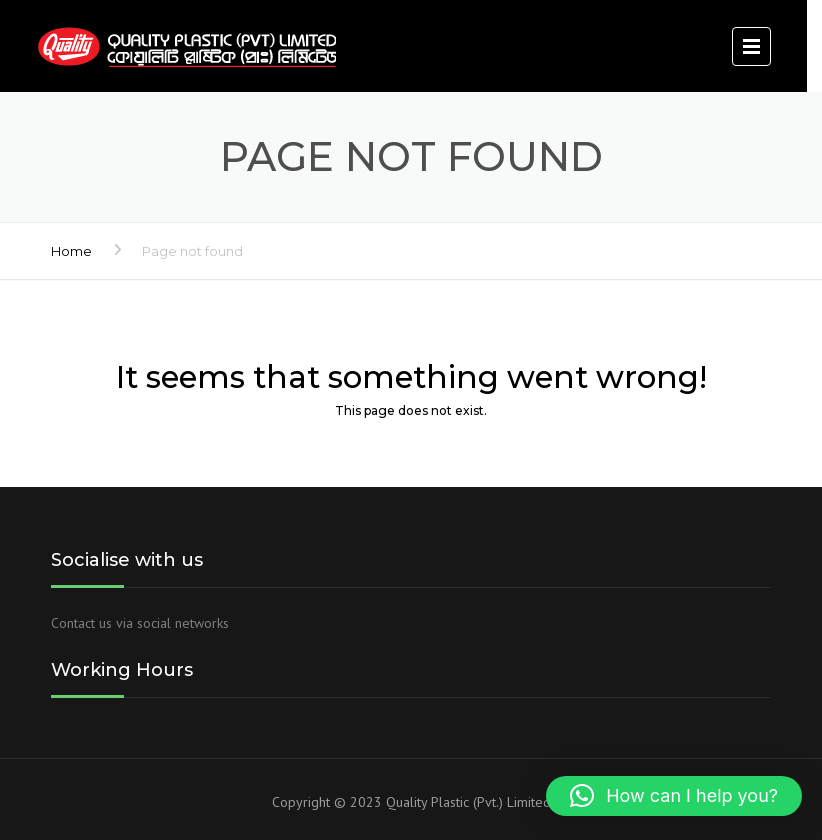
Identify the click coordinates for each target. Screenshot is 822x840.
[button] (674, 796)
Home (71, 251)
